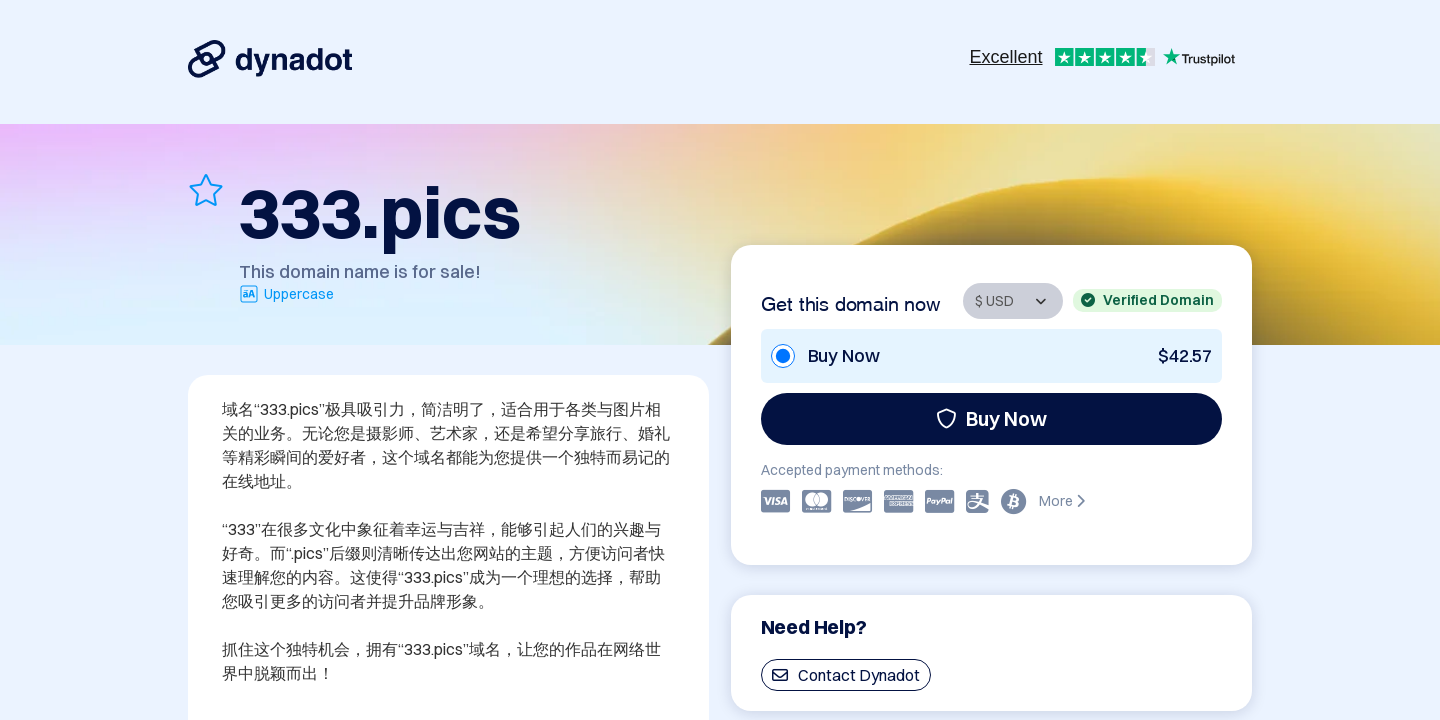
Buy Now (991, 418)
